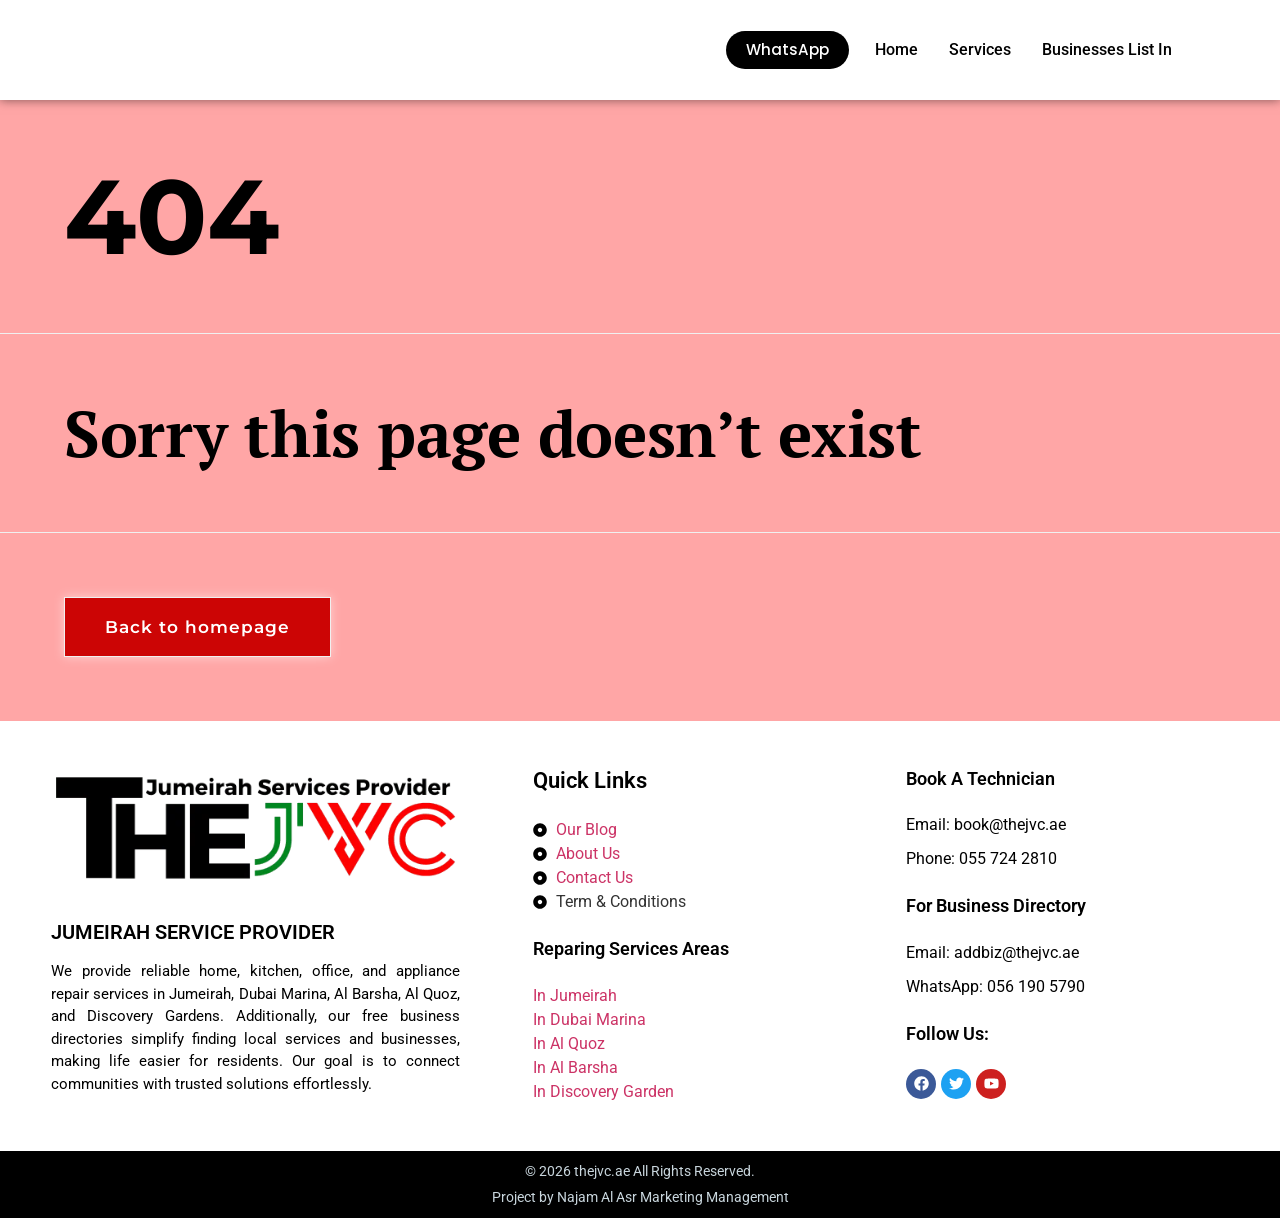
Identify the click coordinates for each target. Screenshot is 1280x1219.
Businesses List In (1107, 49)
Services (980, 49)
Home (896, 49)
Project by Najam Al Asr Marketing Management (640, 1198)
